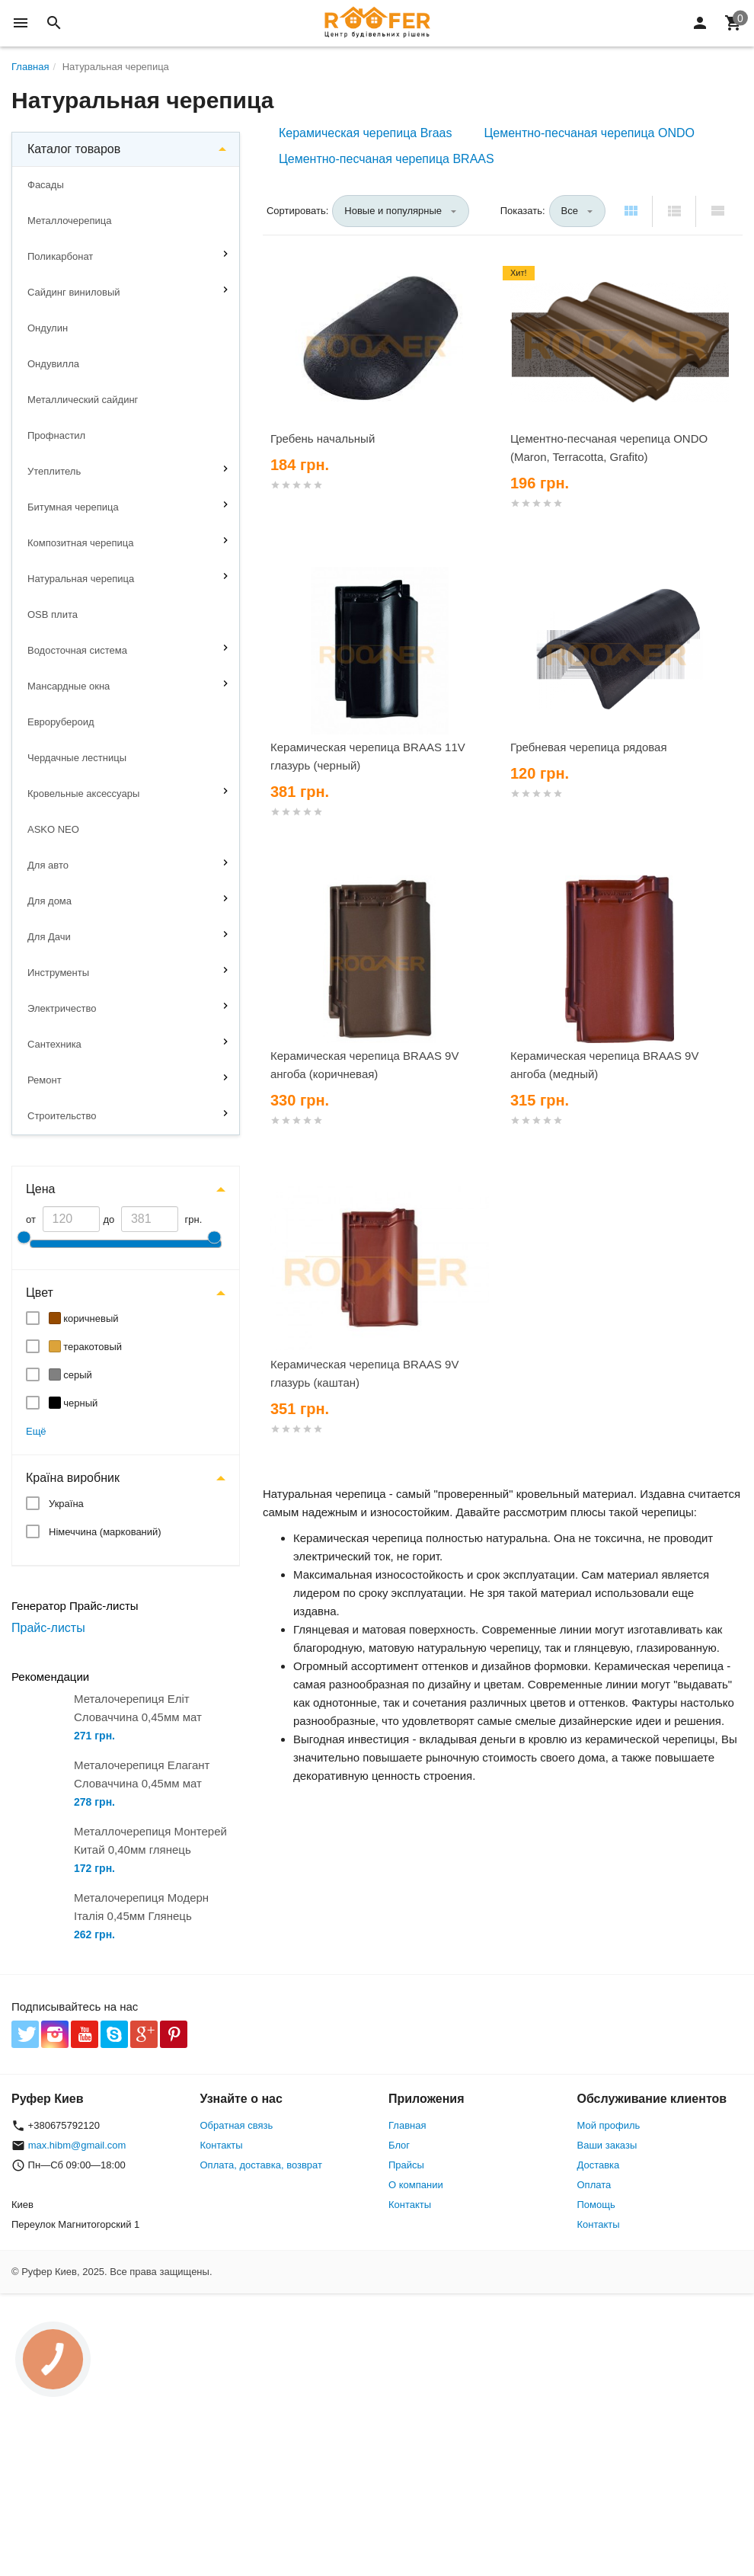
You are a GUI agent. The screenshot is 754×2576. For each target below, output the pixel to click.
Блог (399, 2145)
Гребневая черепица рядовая (588, 747)
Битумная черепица (73, 507)
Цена (40, 1188)
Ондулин (47, 328)
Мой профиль (609, 2125)
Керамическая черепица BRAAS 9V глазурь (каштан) (364, 1373)
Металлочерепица (69, 220)
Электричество (61, 1008)
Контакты (221, 2145)
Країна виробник (73, 1477)
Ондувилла (53, 364)
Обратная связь (236, 2125)
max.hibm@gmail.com (77, 2145)
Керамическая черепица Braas (365, 132)
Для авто (48, 865)
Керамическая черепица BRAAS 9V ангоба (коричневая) (364, 1064)
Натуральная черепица (80, 578)
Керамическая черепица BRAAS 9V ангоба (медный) (604, 1064)
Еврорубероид (60, 722)
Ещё (36, 1431)
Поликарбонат (60, 256)
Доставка (598, 2165)
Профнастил (56, 435)
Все (569, 210)
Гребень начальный (322, 438)
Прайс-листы (48, 1627)
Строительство (61, 1116)
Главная (407, 2125)
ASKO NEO (53, 829)
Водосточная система (77, 650)
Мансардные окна (68, 686)
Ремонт (44, 1080)
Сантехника (54, 1044)
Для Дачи (49, 936)
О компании (415, 2184)
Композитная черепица (80, 543)
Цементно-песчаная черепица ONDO (589, 132)
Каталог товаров (73, 148)
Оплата (594, 2184)
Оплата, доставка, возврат (261, 2165)
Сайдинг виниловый (73, 292)
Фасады (45, 184)
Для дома (49, 901)
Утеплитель (54, 471)
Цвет (39, 1292)
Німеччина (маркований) (105, 1532)
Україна (66, 1503)
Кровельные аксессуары (83, 793)
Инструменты (58, 972)
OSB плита (52, 614)
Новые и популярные (393, 210)
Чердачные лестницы (76, 757)
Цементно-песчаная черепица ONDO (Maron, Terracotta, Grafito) (609, 447)
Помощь (596, 2204)
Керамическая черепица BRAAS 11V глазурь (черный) (367, 756)
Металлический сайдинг (82, 399)
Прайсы (406, 2165)
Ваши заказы (607, 2145)
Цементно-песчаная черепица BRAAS (386, 158)
